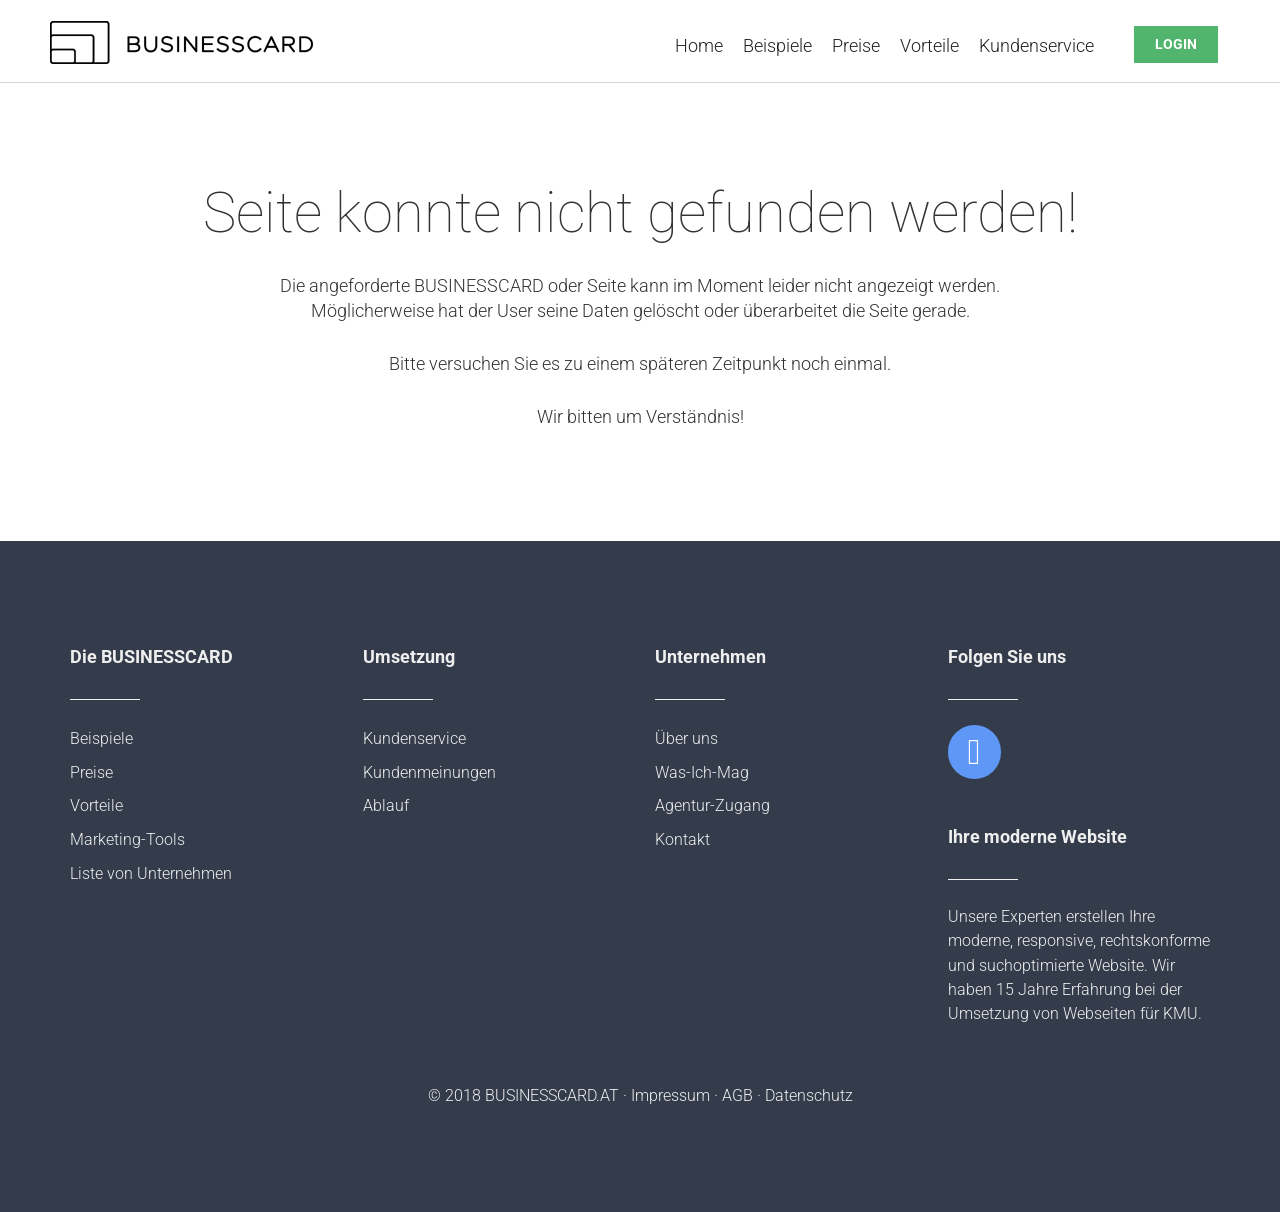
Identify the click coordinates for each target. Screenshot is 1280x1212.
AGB (737, 1095)
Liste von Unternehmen (151, 873)
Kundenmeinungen (429, 772)
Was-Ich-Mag (702, 772)
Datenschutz (809, 1095)
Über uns (686, 738)
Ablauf (386, 805)
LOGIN (1176, 44)
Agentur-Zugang (712, 805)
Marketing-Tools (127, 839)
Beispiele (777, 45)
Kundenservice (1036, 45)
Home (699, 45)
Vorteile (929, 45)
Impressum (670, 1095)
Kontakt (682, 839)
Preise (856, 45)
